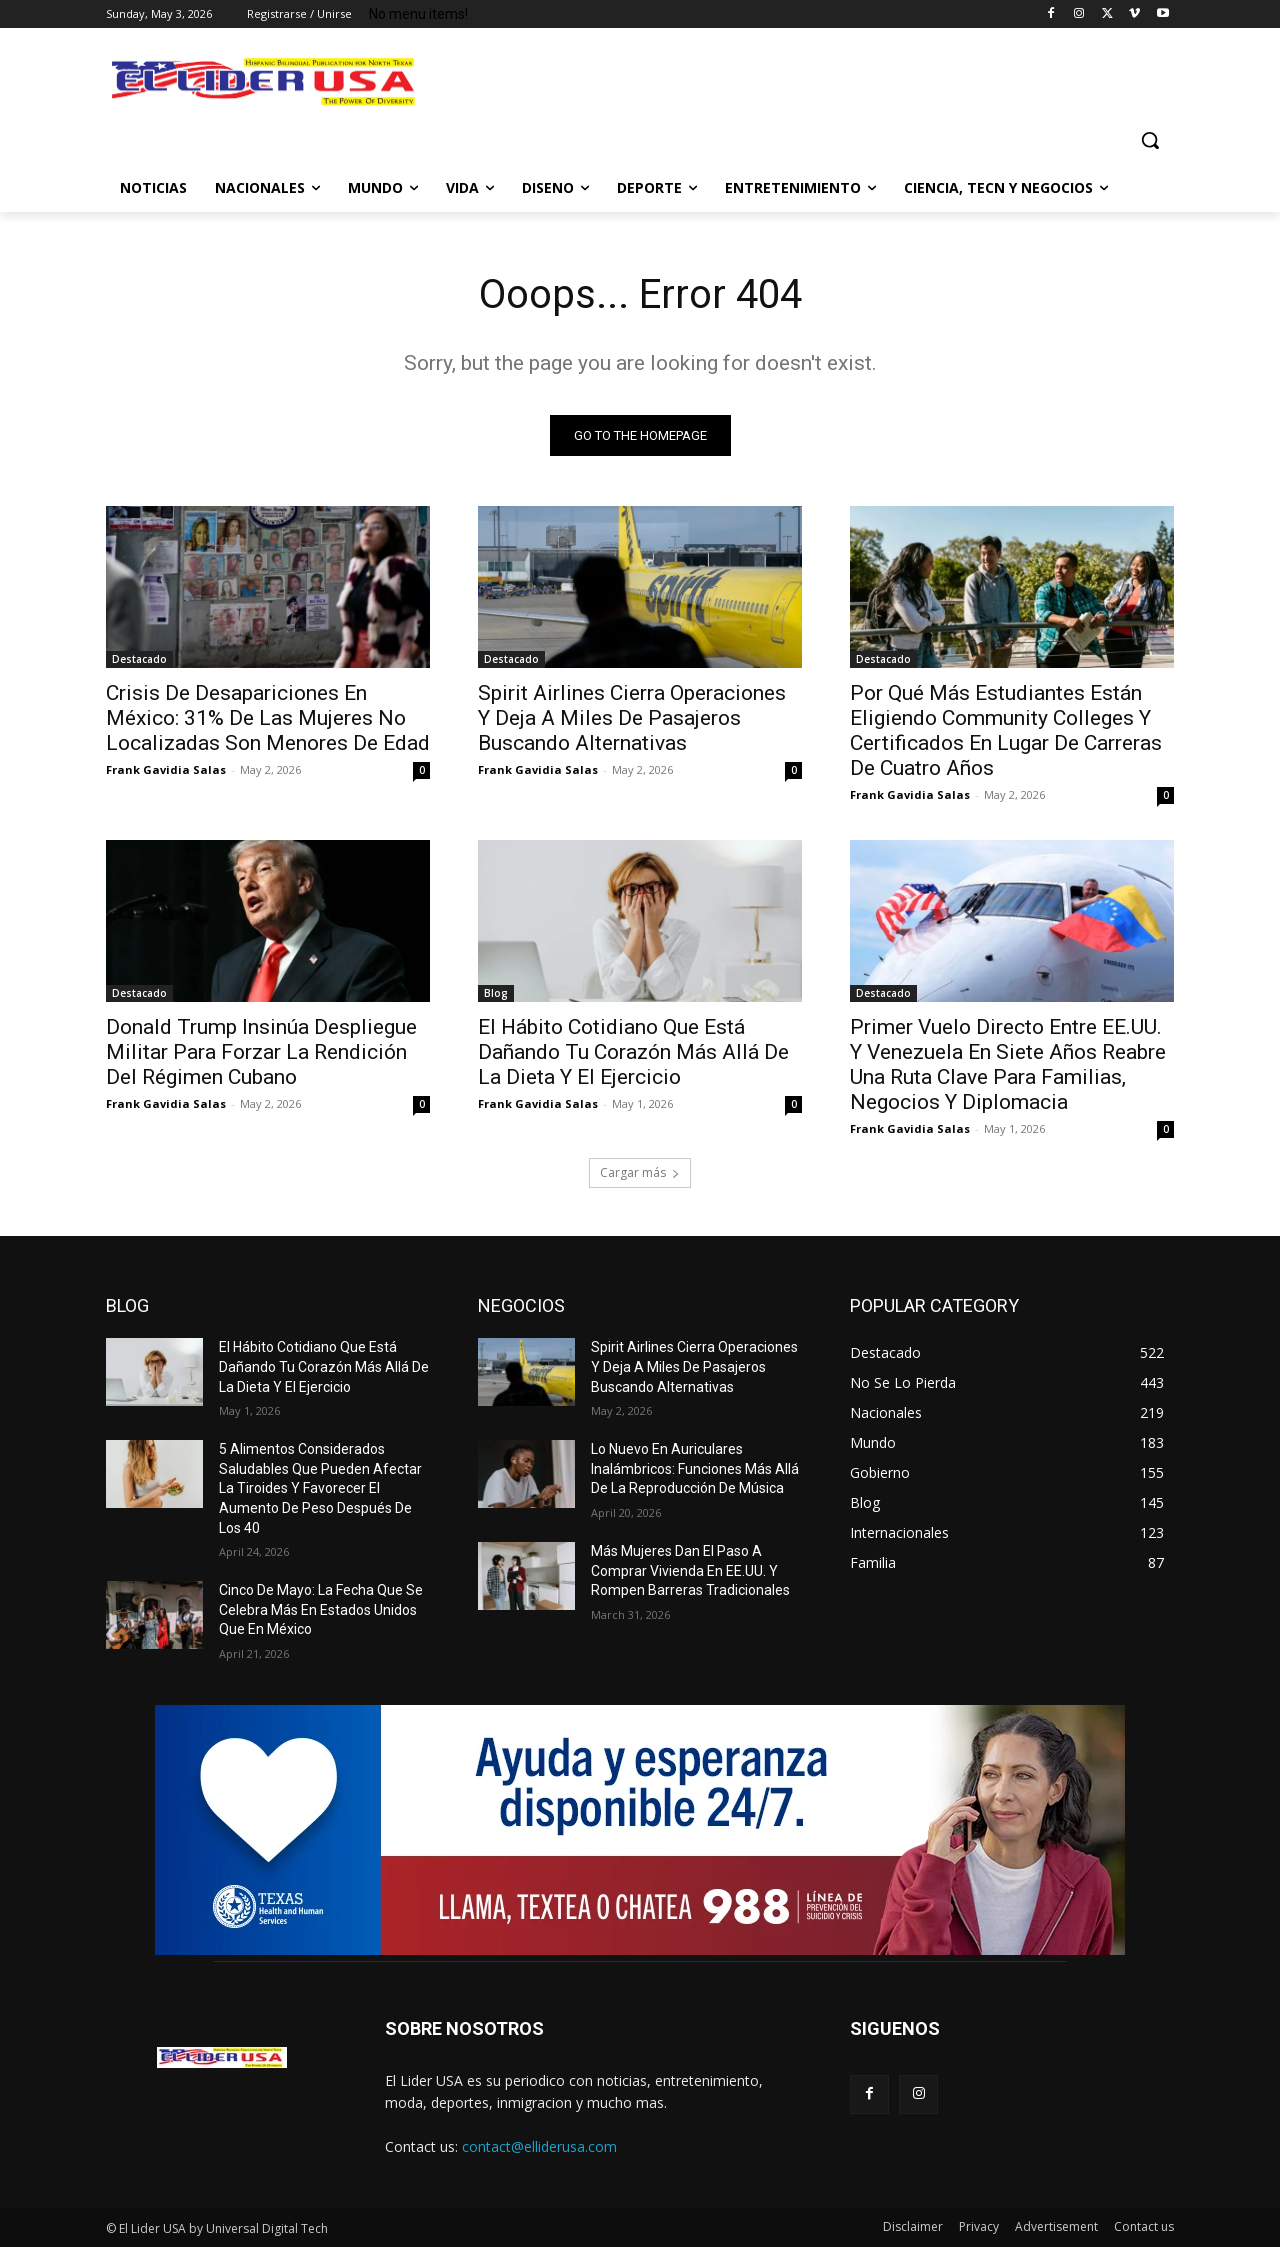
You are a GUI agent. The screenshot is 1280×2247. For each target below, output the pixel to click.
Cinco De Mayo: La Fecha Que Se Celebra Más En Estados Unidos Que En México (321, 1609)
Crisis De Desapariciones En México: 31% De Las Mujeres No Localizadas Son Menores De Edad (268, 718)
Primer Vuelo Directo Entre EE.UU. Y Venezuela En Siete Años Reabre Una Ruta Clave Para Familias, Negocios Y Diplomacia (1008, 1064)
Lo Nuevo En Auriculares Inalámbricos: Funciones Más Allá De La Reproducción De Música (695, 1468)
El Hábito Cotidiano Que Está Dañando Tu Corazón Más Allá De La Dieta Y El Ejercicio (633, 1052)
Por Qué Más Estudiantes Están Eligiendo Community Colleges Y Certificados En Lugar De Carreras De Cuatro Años (1006, 730)
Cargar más (640, 1172)
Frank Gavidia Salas (166, 769)
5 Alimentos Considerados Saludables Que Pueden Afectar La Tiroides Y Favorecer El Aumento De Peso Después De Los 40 (320, 1488)
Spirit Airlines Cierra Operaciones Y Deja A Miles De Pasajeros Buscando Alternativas (632, 718)
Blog (496, 993)
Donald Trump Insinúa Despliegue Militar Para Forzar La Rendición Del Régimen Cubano (261, 1052)
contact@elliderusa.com (539, 2146)
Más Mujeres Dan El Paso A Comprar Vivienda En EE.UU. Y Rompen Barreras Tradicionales (690, 1570)
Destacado (139, 659)
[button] (1150, 140)
